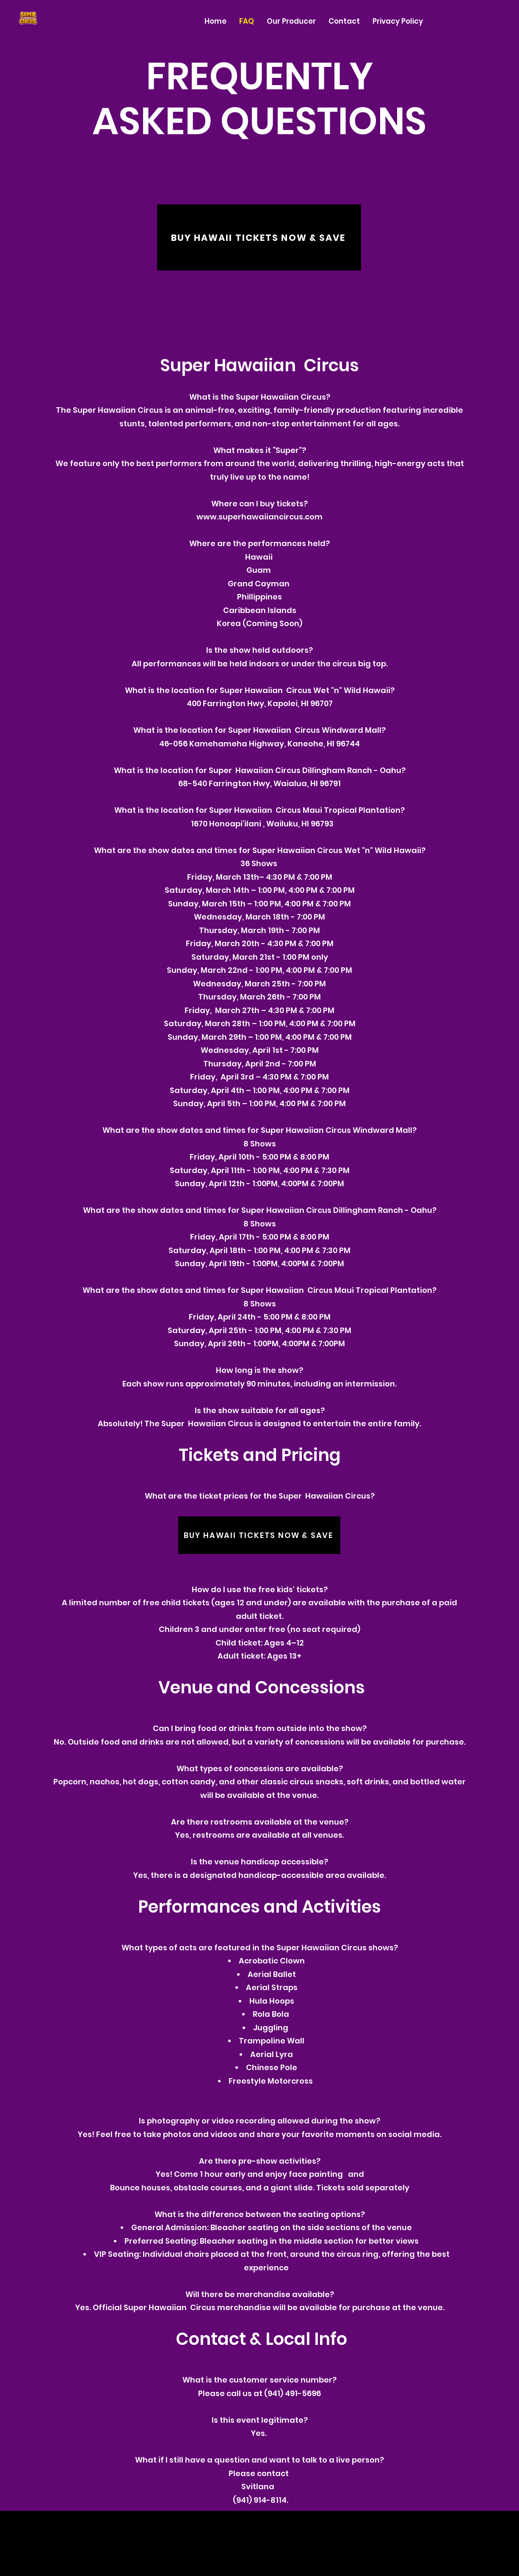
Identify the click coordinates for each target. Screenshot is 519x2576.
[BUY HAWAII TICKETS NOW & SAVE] (259, 237)
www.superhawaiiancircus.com (259, 516)
